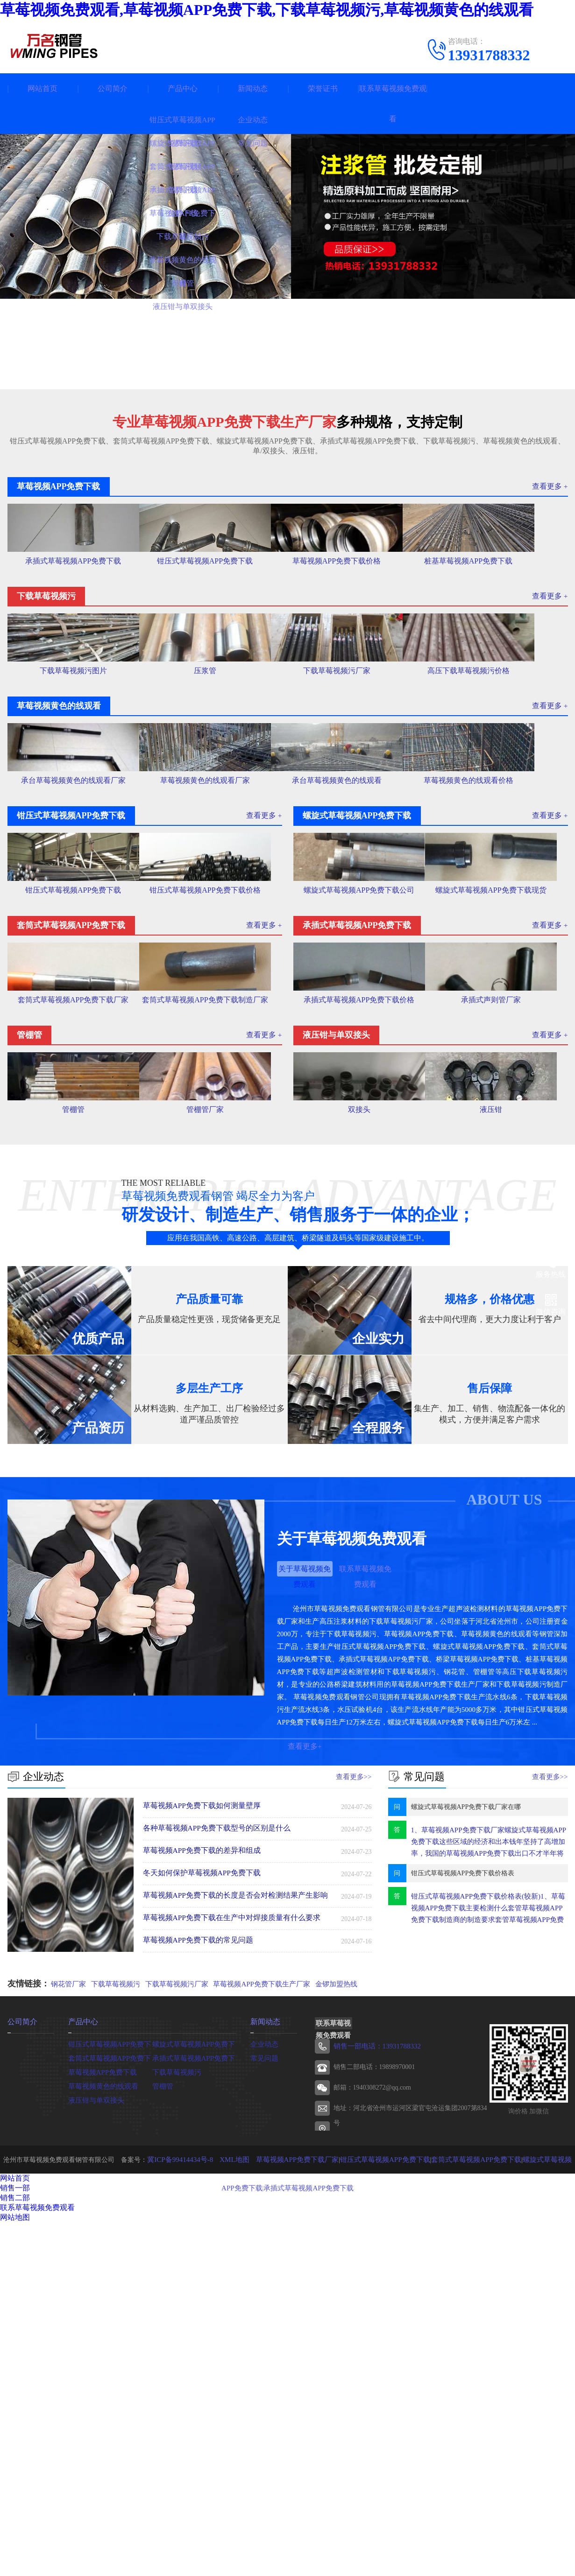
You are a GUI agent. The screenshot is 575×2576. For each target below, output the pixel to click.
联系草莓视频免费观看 (392, 103)
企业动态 (263, 2376)
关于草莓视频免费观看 (305, 1905)
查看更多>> (355, 2109)
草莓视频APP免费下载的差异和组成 (199, 2184)
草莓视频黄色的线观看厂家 (215, 938)
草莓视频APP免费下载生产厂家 (259, 2317)
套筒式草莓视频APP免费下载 (110, 2390)
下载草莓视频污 (115, 2317)
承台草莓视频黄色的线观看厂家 (73, 938)
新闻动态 (253, 88)
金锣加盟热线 (333, 2317)
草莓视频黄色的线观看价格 (498, 938)
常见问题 (263, 2390)
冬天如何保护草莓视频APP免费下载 (199, 2206)
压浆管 (215, 772)
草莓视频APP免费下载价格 (356, 606)
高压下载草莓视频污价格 (498, 772)
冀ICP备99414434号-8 (175, 2492)
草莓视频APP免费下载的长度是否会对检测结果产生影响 (230, 2228)
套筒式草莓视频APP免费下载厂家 (73, 1270)
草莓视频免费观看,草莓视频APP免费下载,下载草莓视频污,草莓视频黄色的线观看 (266, 9)
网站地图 (15, 2550)
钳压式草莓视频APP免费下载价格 (216, 1105)
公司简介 (113, 88)
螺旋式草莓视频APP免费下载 (194, 2376)
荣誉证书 (323, 88)
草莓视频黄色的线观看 (101, 2418)
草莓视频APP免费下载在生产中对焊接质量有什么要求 (227, 2251)
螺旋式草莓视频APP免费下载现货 (502, 1105)
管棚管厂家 (215, 1434)
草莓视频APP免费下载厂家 (286, 2492)
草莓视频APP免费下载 (100, 2404)
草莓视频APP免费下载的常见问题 (195, 2273)
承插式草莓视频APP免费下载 (73, 606)
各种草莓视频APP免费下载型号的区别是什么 (213, 2161)
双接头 (359, 1434)
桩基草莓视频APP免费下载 (498, 606)
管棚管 (73, 1434)
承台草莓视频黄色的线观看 (357, 938)
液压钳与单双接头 (94, 2432)
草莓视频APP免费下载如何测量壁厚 (199, 2139)
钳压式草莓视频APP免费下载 (215, 606)
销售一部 (15, 2521)
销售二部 (15, 2530)
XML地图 (227, 2492)
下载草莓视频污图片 (73, 772)
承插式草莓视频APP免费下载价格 (359, 1270)
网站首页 (42, 88)
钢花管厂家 (67, 2317)
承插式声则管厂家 (502, 1270)
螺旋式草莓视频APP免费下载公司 (359, 1105)
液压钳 (501, 1434)
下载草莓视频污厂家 (356, 772)
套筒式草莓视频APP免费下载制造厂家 (216, 1273)
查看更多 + (551, 486)
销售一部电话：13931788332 (374, 2379)
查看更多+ (305, 2081)
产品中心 (183, 88)
